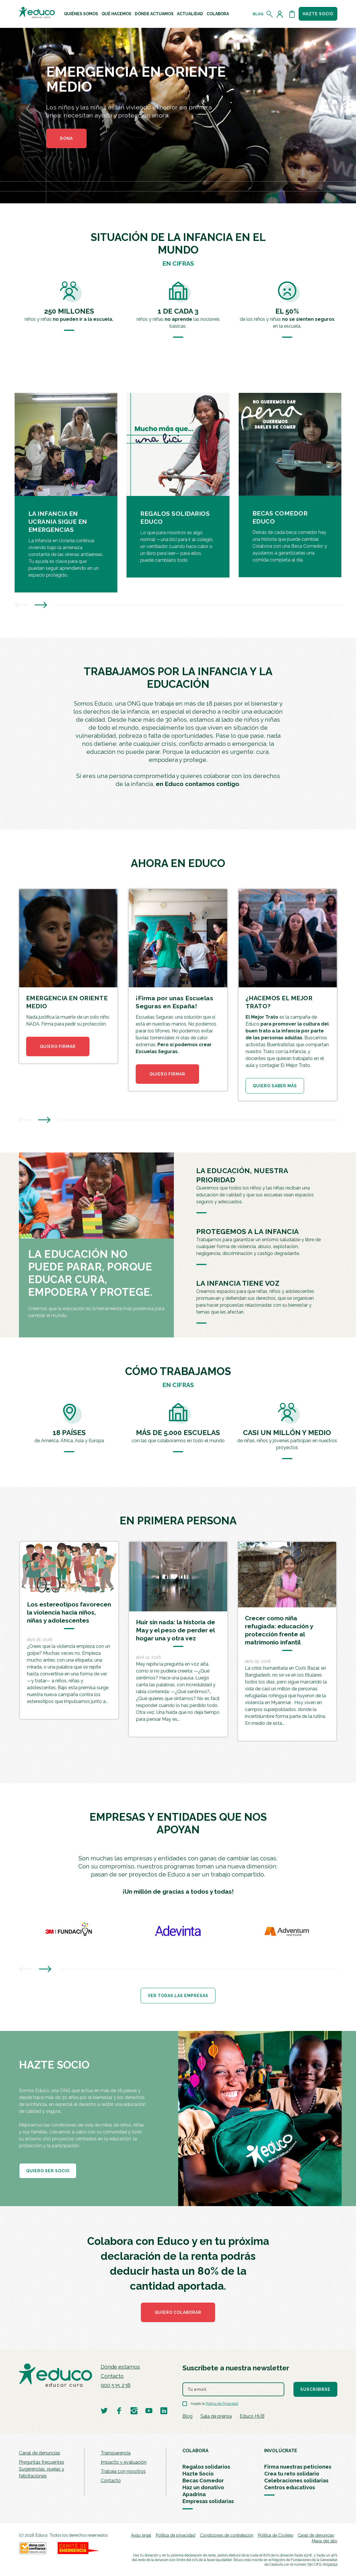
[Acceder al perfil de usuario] (280, 14)
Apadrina (194, 2494)
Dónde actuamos (154, 13)
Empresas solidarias (208, 2501)
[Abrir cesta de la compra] (292, 14)
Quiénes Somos (81, 13)
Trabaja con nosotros (123, 2471)
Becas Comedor (203, 2480)
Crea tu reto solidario (291, 2474)
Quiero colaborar (178, 2312)
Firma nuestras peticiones (297, 2467)
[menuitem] (81, 14)
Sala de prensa (216, 2416)
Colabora (218, 13)
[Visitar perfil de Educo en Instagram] (134, 2410)
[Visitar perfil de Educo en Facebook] (119, 2410)
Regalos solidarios (206, 2467)
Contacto (112, 2376)
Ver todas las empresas (178, 1995)
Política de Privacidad (222, 2404)
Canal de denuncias (39, 2453)
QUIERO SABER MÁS (275, 1086)
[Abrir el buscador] (269, 14)
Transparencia (116, 2453)
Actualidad (190, 13)
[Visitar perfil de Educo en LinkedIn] (163, 2410)
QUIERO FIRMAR (58, 1046)
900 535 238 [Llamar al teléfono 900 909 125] (116, 2385)
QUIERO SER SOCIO (47, 2170)
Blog (258, 14)
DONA (66, 138)
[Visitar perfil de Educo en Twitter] (104, 2410)
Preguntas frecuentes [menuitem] (41, 2462)
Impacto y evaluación (124, 2462)
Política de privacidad (175, 2535)
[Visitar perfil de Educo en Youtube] (148, 2410)
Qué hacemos (116, 13)
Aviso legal (141, 2535)
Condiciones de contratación (226, 2535)
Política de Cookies (275, 2535)
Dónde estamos (120, 2367)
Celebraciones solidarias (296, 2480)
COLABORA (195, 2450)
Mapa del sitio (324, 2541)
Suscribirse (315, 2389)
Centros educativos (289, 2487)
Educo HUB (252, 2416)
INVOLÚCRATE (280, 2450)
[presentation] (21, 606)
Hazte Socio (198, 2474)
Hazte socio (318, 13)
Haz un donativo (203, 2487)
